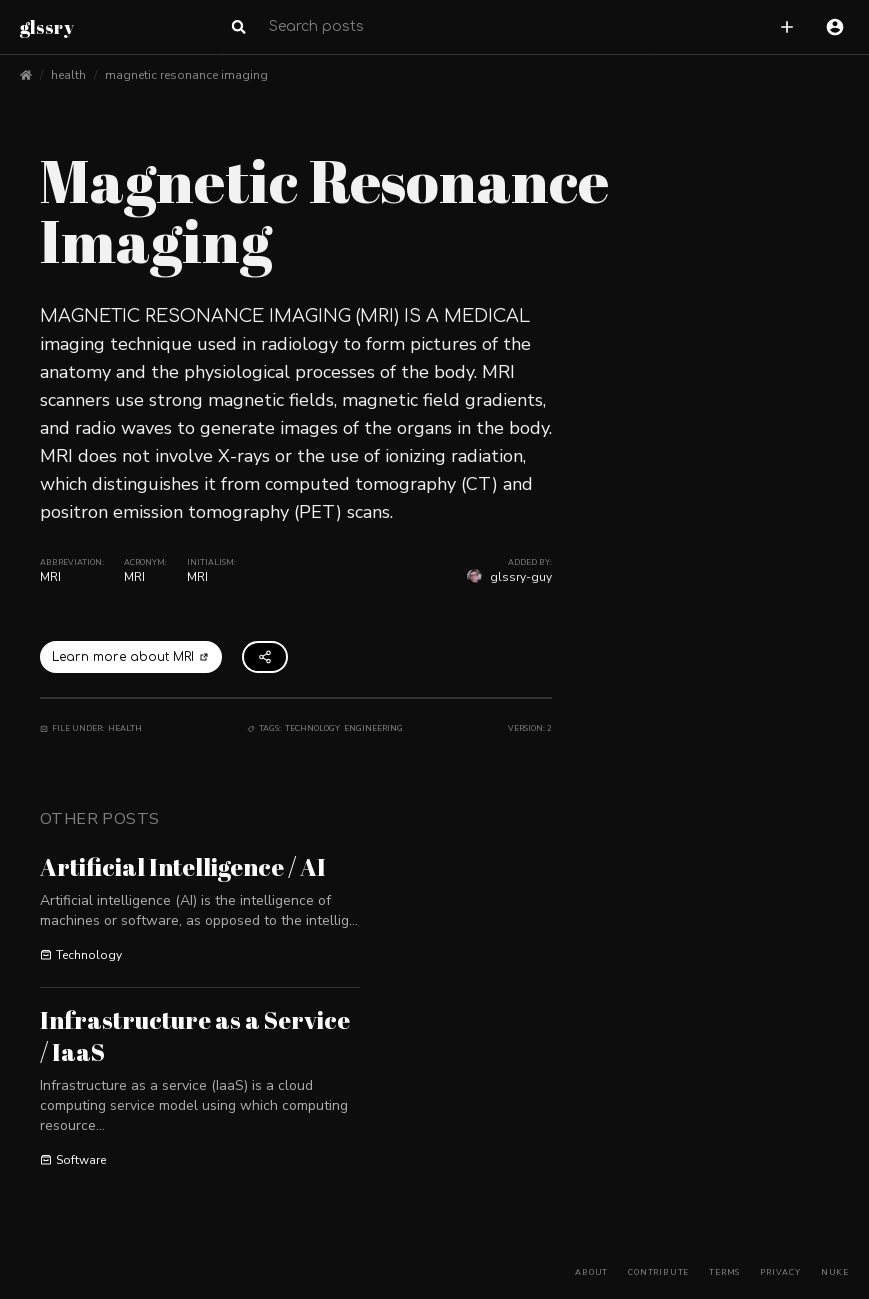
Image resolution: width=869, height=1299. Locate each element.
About (591, 1272)
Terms (724, 1272)
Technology (312, 728)
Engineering (373, 728)
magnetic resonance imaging (186, 75)
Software (73, 1160)
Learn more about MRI (131, 657)
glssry (47, 27)
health (68, 75)
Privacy (780, 1272)
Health (125, 728)
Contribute (658, 1272)
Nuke (835, 1272)
